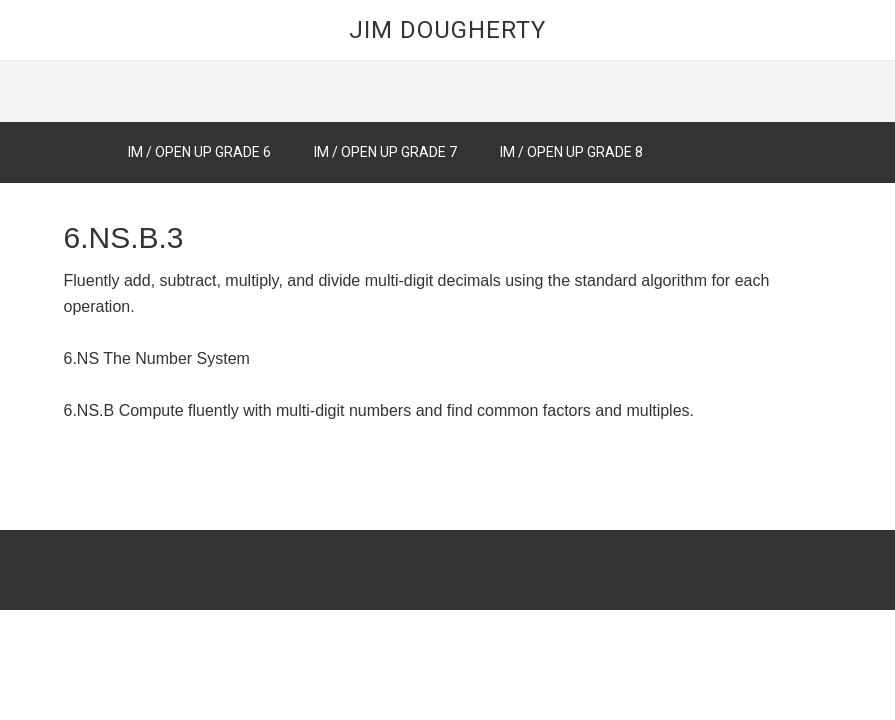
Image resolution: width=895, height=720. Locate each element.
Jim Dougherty (447, 30)
